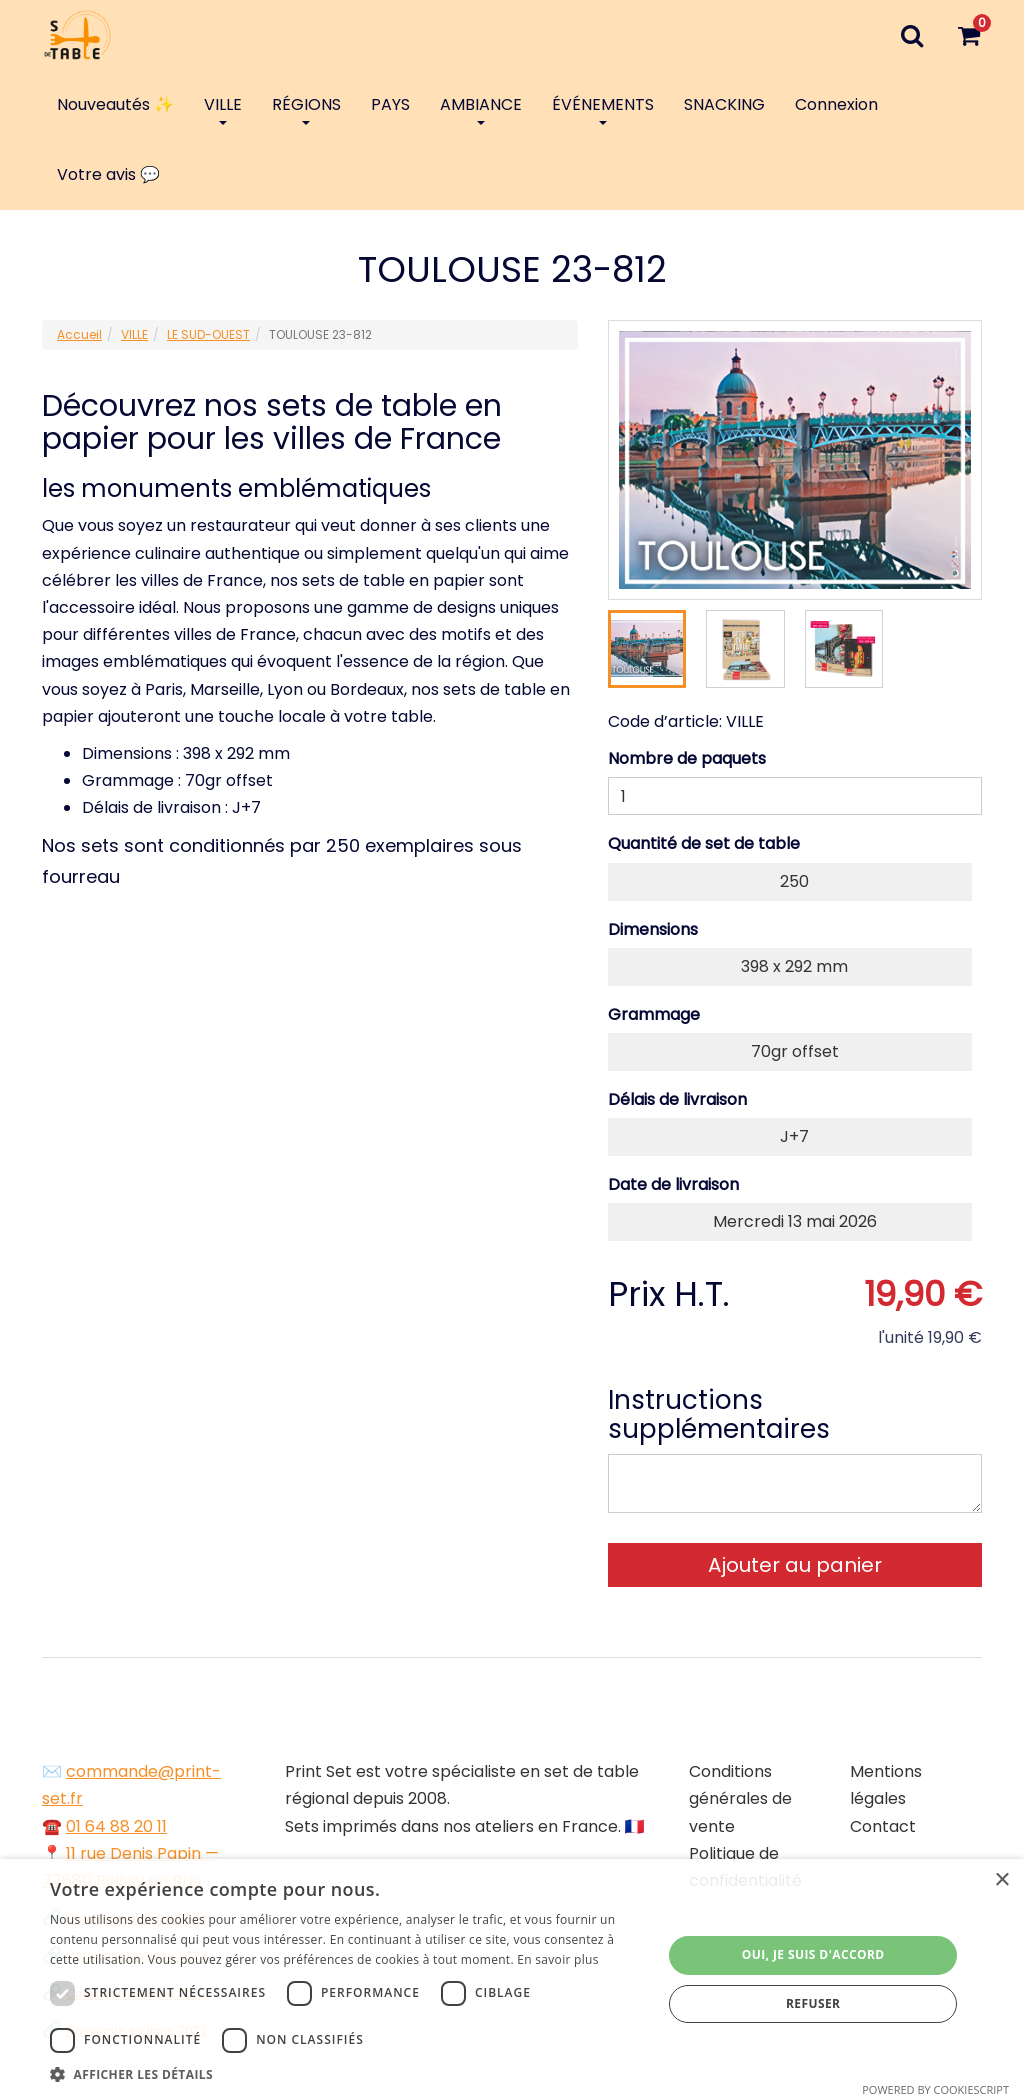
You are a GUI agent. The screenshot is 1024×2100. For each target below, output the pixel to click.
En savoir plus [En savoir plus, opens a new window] (557, 1959)
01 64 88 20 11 (116, 1826)
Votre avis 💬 (108, 174)
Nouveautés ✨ (115, 104)
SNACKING (724, 104)
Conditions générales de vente (740, 1798)
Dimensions (653, 929)
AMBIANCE (481, 109)
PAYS (390, 104)
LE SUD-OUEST (208, 334)
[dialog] (512, 1979)
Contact (883, 1826)
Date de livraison (673, 1184)
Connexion (836, 104)
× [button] (1001, 1880)
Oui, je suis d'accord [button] (813, 1954)
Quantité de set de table (704, 843)
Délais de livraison (677, 1099)
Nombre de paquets (687, 758)
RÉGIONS (306, 109)
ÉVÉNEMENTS (603, 109)
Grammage (654, 1014)
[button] (347, 2074)
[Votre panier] (968, 35)
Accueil (79, 334)
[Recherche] (911, 35)
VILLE (223, 109)
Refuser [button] (813, 2003)
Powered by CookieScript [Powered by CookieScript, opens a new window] (935, 2089)
